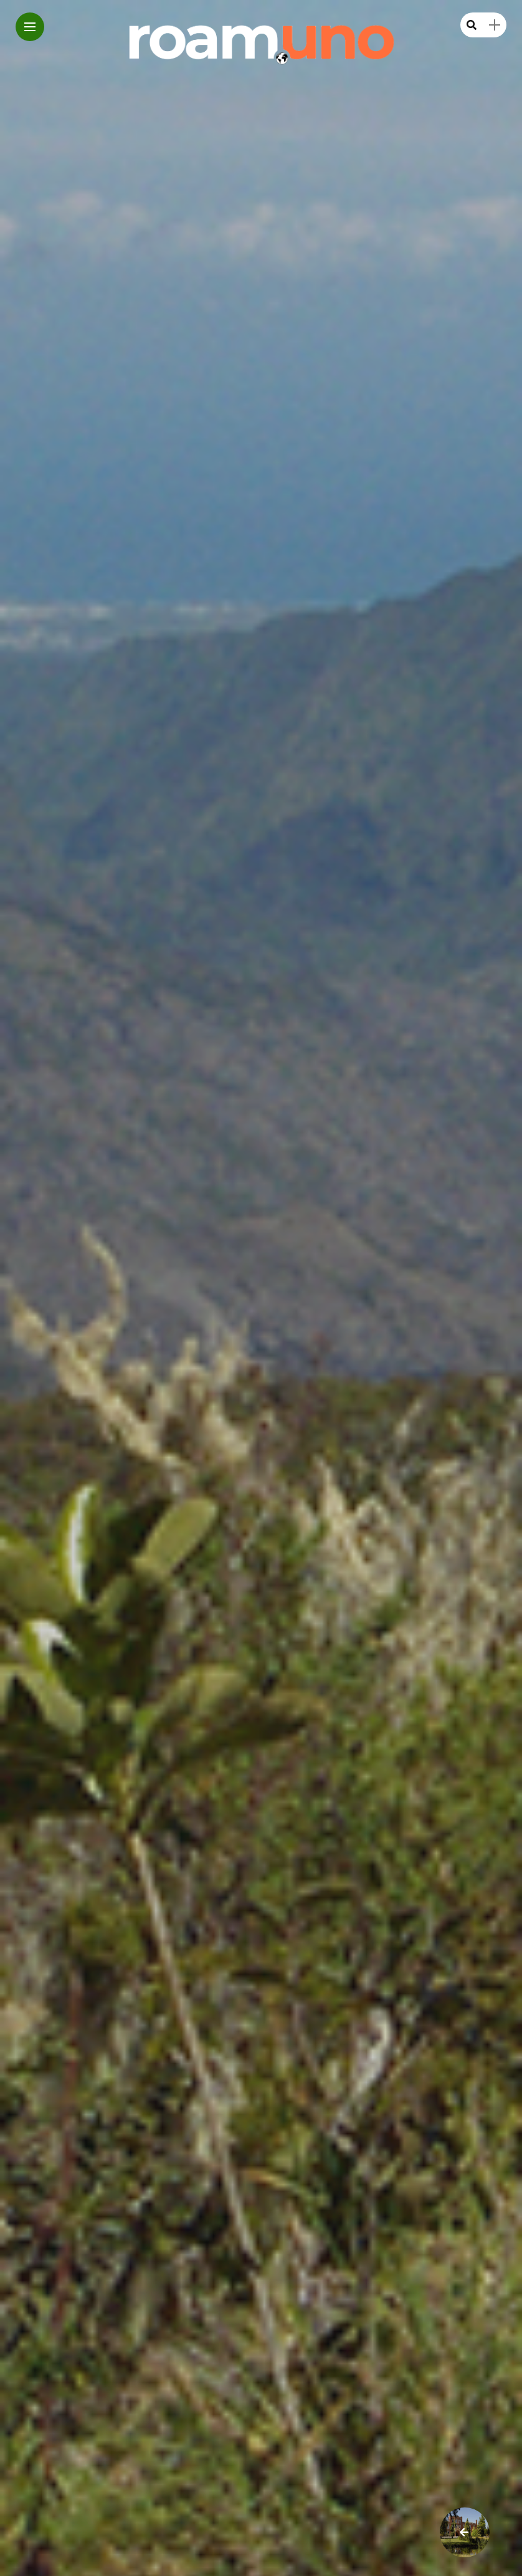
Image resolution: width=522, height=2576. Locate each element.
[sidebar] (494, 25)
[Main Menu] (30, 27)
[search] (472, 25)
